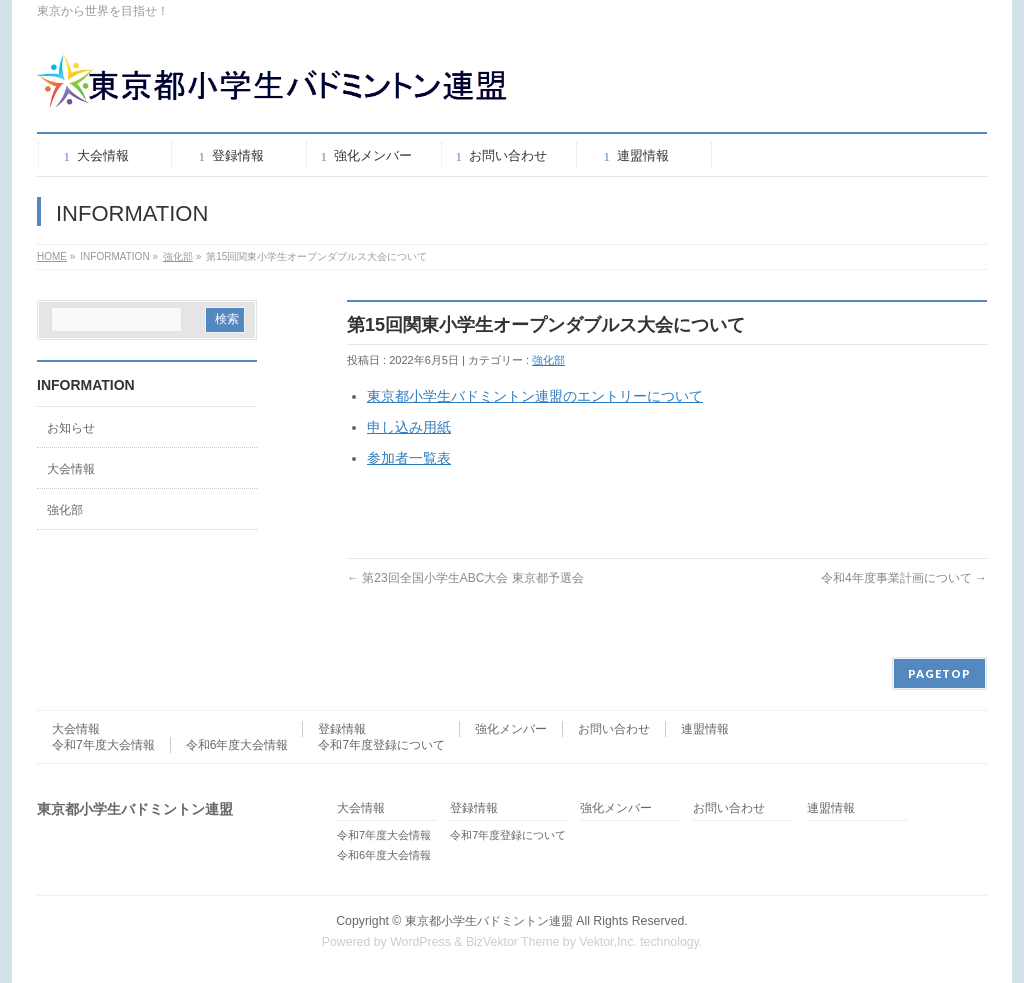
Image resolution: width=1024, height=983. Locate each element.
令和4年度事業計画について (904, 578)
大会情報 (71, 469)
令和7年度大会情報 (103, 745)
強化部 (178, 256)
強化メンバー (511, 729)
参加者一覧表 (409, 458)
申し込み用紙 (409, 427)
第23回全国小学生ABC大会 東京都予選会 (465, 578)
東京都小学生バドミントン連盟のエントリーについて (535, 396)
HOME (52, 256)
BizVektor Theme (513, 942)
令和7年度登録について (381, 745)
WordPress (420, 942)
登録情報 (342, 729)
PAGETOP (939, 673)
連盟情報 (705, 729)
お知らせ (71, 428)
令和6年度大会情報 (237, 745)
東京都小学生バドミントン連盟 (489, 921)
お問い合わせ (614, 729)
